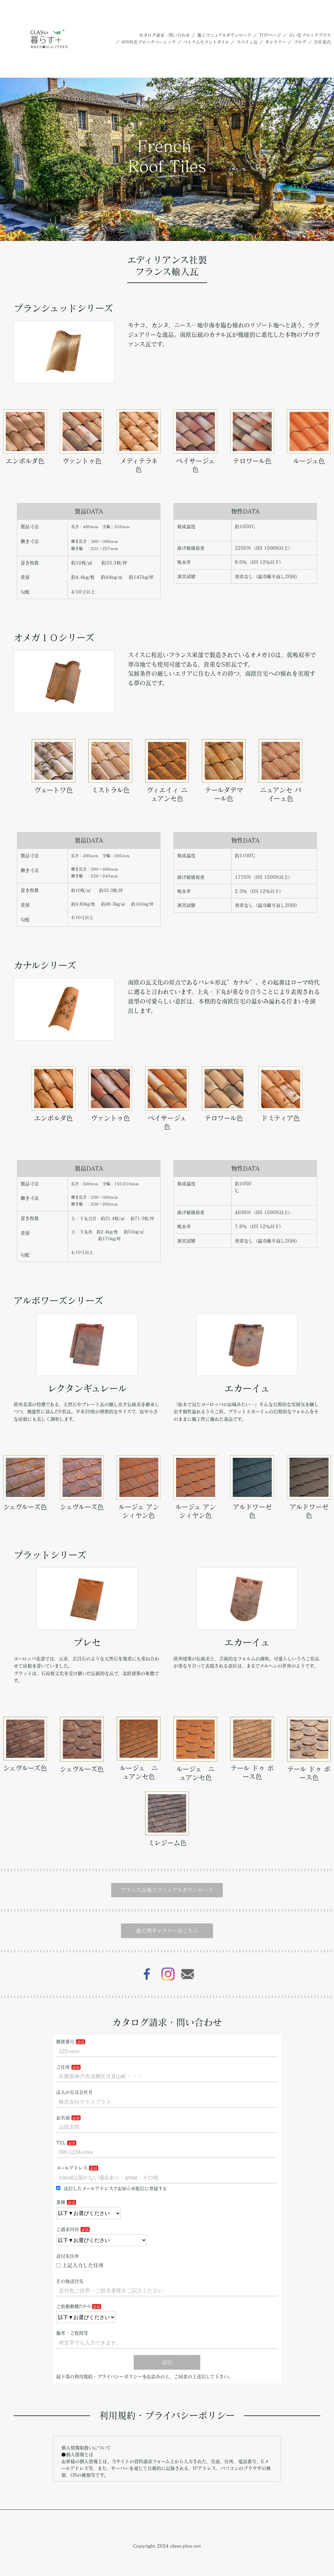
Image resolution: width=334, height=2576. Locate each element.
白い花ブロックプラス (310, 35)
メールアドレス (71, 2168)
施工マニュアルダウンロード (224, 35)
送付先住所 (67, 2256)
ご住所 (63, 2067)
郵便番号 (65, 2041)
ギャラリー (275, 42)
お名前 (63, 2117)
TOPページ (270, 35)
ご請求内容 (67, 2229)
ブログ (300, 42)
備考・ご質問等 (72, 2333)
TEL (61, 2143)
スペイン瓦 (247, 42)
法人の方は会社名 (74, 2092)
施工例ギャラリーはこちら (167, 1930)
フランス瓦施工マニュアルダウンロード (167, 1889)
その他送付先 (70, 2281)
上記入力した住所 (80, 2265)
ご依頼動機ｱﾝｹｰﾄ (73, 2306)
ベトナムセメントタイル (206, 42)
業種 (60, 2202)
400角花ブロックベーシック (148, 42)
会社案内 (322, 42)
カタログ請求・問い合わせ (164, 35)
